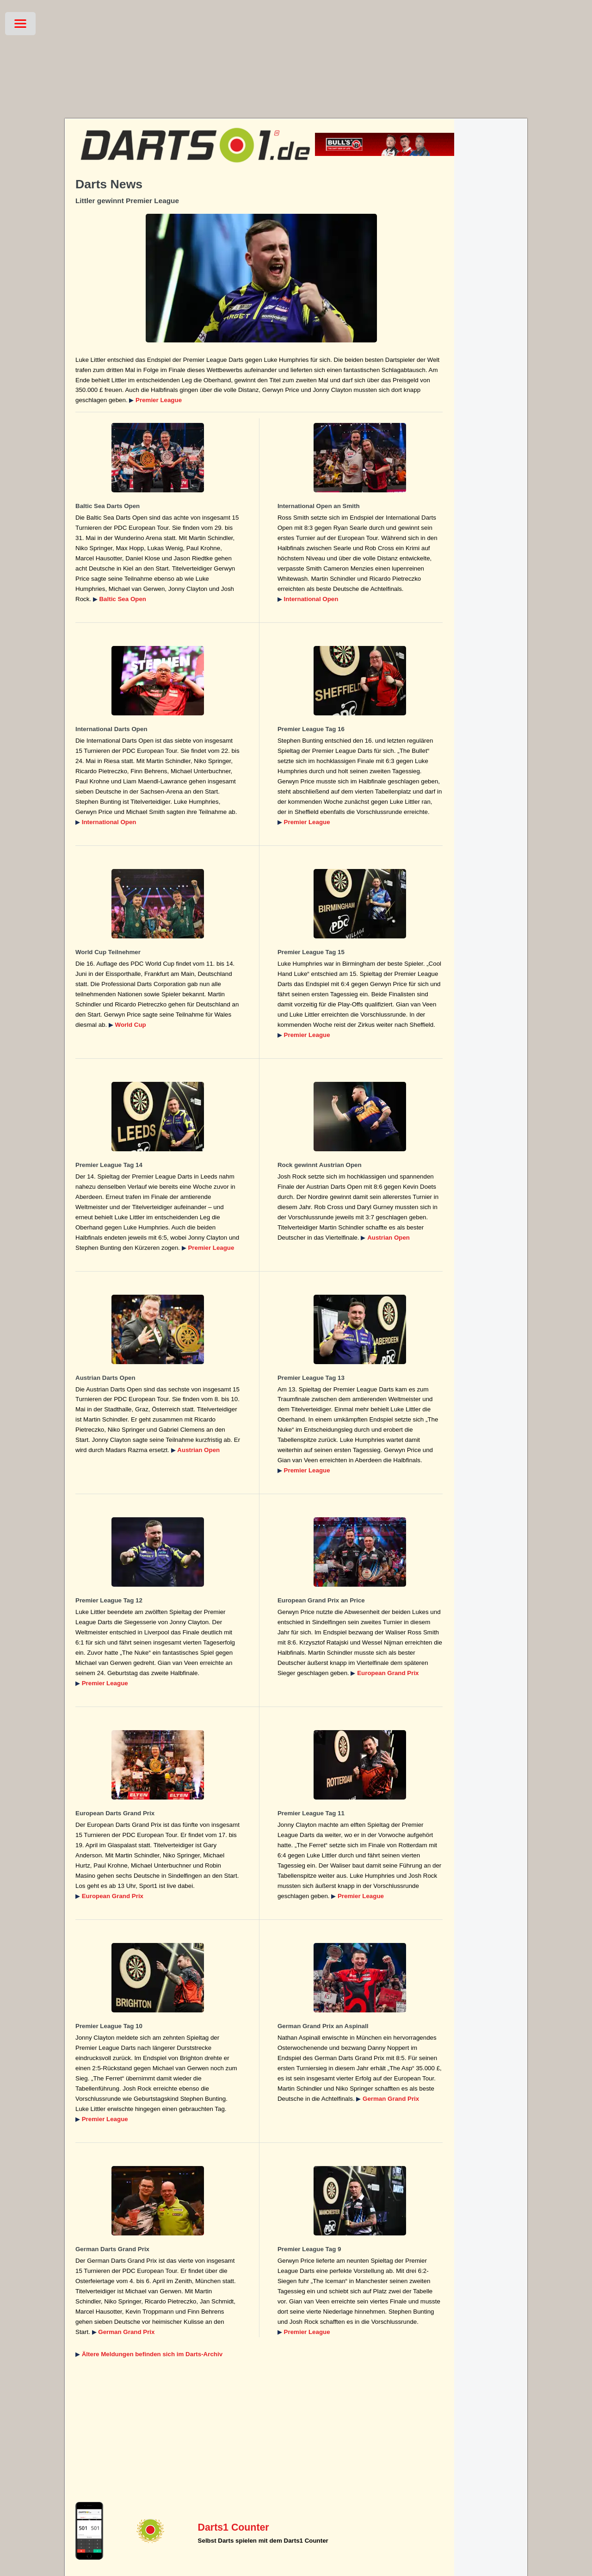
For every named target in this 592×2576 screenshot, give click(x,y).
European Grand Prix (388, 1673)
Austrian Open (388, 1237)
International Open (311, 599)
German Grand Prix (391, 2098)
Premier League (159, 400)
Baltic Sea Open (122, 599)
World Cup (130, 1024)
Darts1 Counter (233, 2527)
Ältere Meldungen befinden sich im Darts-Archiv (152, 2354)
